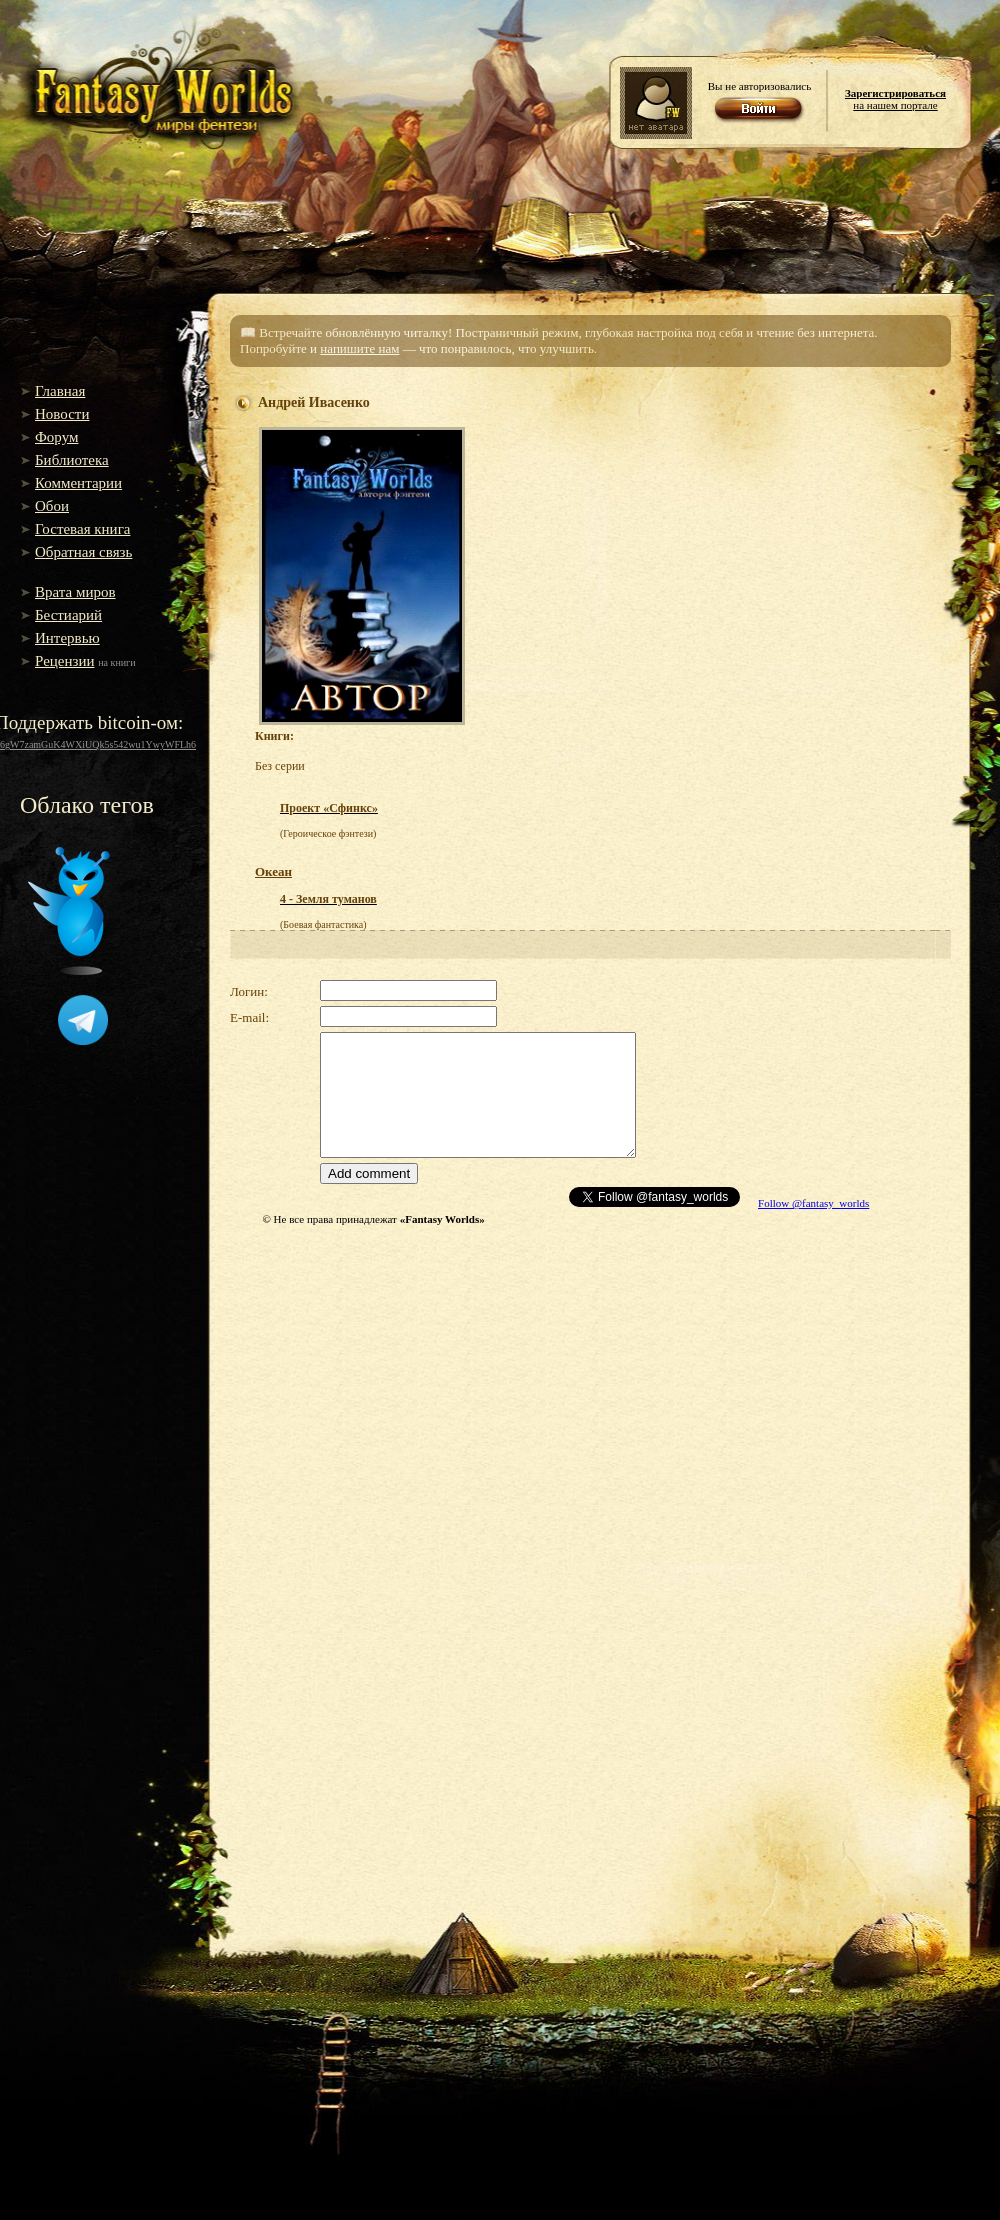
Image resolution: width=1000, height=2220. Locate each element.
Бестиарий (68, 615)
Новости (62, 414)
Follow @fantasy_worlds (813, 1203)
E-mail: (249, 1017)
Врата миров (75, 592)
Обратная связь (83, 552)
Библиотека (72, 460)
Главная (60, 391)
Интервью (67, 638)
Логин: (249, 991)
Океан (273, 871)
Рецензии (65, 661)
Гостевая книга (82, 529)
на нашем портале (895, 99)
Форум (56, 437)
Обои (52, 506)
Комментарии (78, 483)
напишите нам (359, 348)
